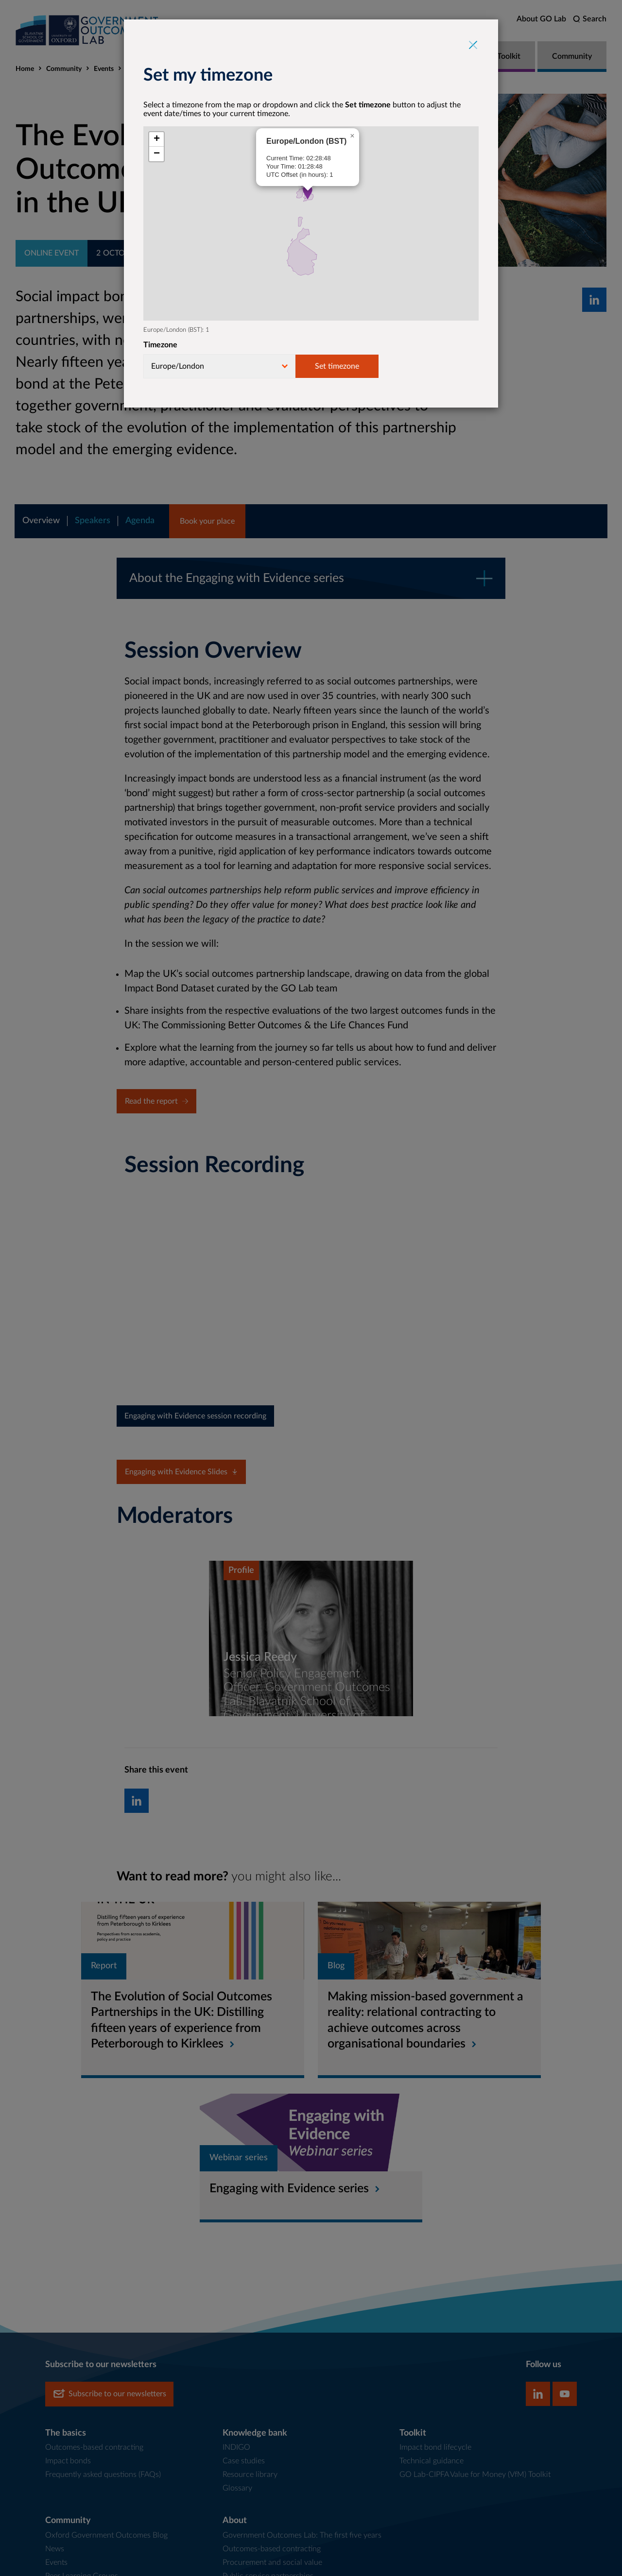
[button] (307, 192)
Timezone (160, 345)
